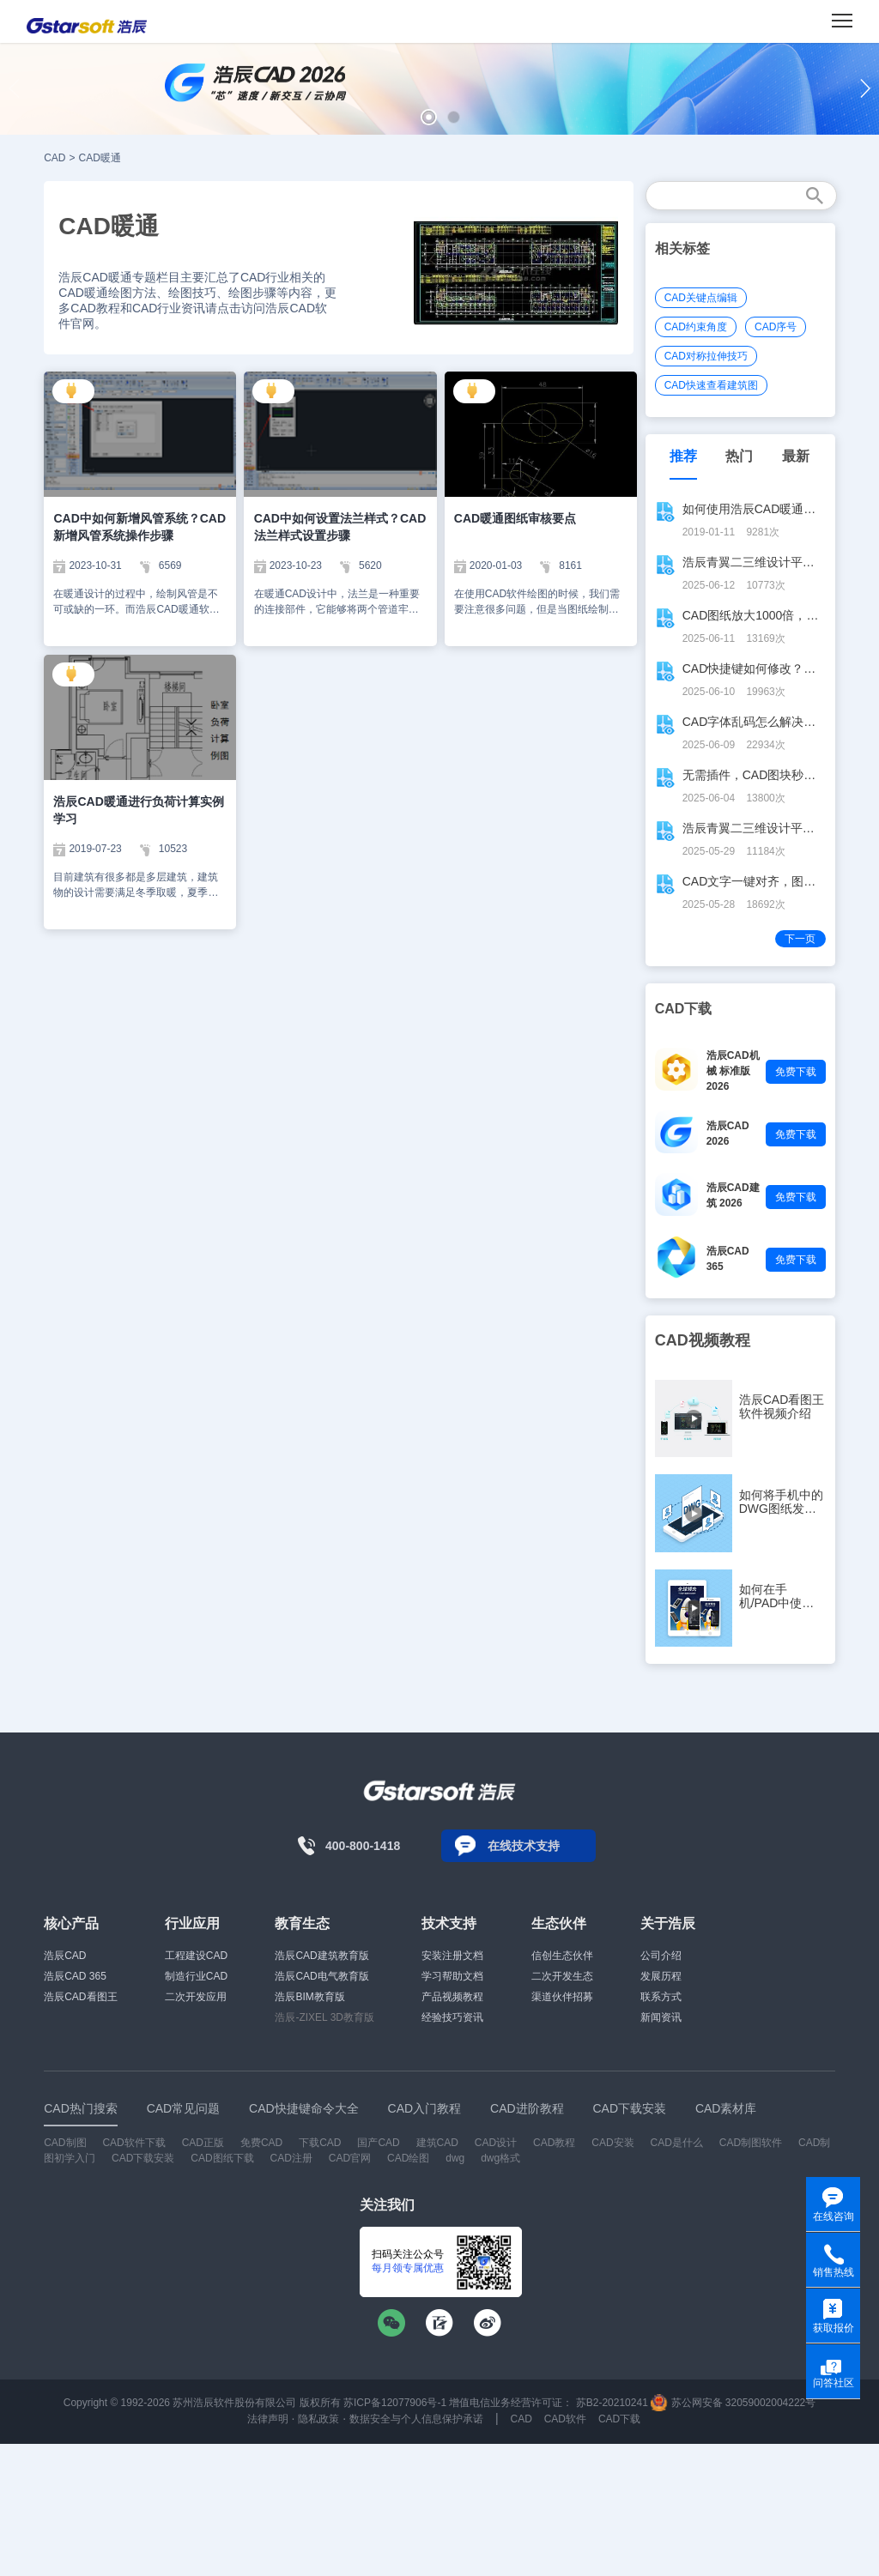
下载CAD (320, 2143)
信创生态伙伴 (562, 1956)
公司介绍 (661, 1956)
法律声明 (267, 2419)
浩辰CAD (65, 1956)
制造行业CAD (196, 1976)
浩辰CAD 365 (75, 1976)
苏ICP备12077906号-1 (394, 2403)
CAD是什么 (677, 2143)
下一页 (800, 939)
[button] (428, 117)
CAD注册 (291, 2158)
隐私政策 (318, 2419)
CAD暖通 (100, 158)
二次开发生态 (562, 1976)
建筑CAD (437, 2143)
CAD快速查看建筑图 (711, 385)
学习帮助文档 (452, 1976)
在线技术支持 (524, 1846)
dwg (455, 2158)
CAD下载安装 (143, 2158)
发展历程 (661, 1976)
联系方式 (661, 1997)
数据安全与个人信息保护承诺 (416, 2419)
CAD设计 (496, 2143)
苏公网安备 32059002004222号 (733, 2403)
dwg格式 (500, 2158)
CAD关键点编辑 (700, 298)
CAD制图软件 (750, 2143)
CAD (54, 158)
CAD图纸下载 (222, 2158)
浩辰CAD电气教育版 (321, 1976)
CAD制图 (65, 2143)
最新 (795, 456)
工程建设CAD (196, 1956)
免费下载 (795, 1072)
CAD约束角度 (695, 327)
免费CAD (261, 2143)
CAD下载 (619, 2419)
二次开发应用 (196, 1997)
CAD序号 (776, 327)
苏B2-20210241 (612, 2403)
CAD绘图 (408, 2158)
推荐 (683, 456)
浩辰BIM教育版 (309, 1997)
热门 (739, 456)
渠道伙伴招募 (562, 1997)
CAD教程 (554, 2143)
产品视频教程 (452, 1997)
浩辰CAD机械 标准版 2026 (733, 1070)
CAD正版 (203, 2143)
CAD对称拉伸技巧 (706, 356)
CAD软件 (565, 2419)
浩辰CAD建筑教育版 (321, 1956)
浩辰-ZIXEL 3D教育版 (324, 2017)
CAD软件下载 (133, 2143)
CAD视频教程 (702, 1340)
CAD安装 (612, 2143)
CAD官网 (350, 2158)
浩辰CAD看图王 (80, 1997)
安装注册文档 (452, 1956)
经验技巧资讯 (452, 2017)
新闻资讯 (661, 2017)
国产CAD (378, 2143)
